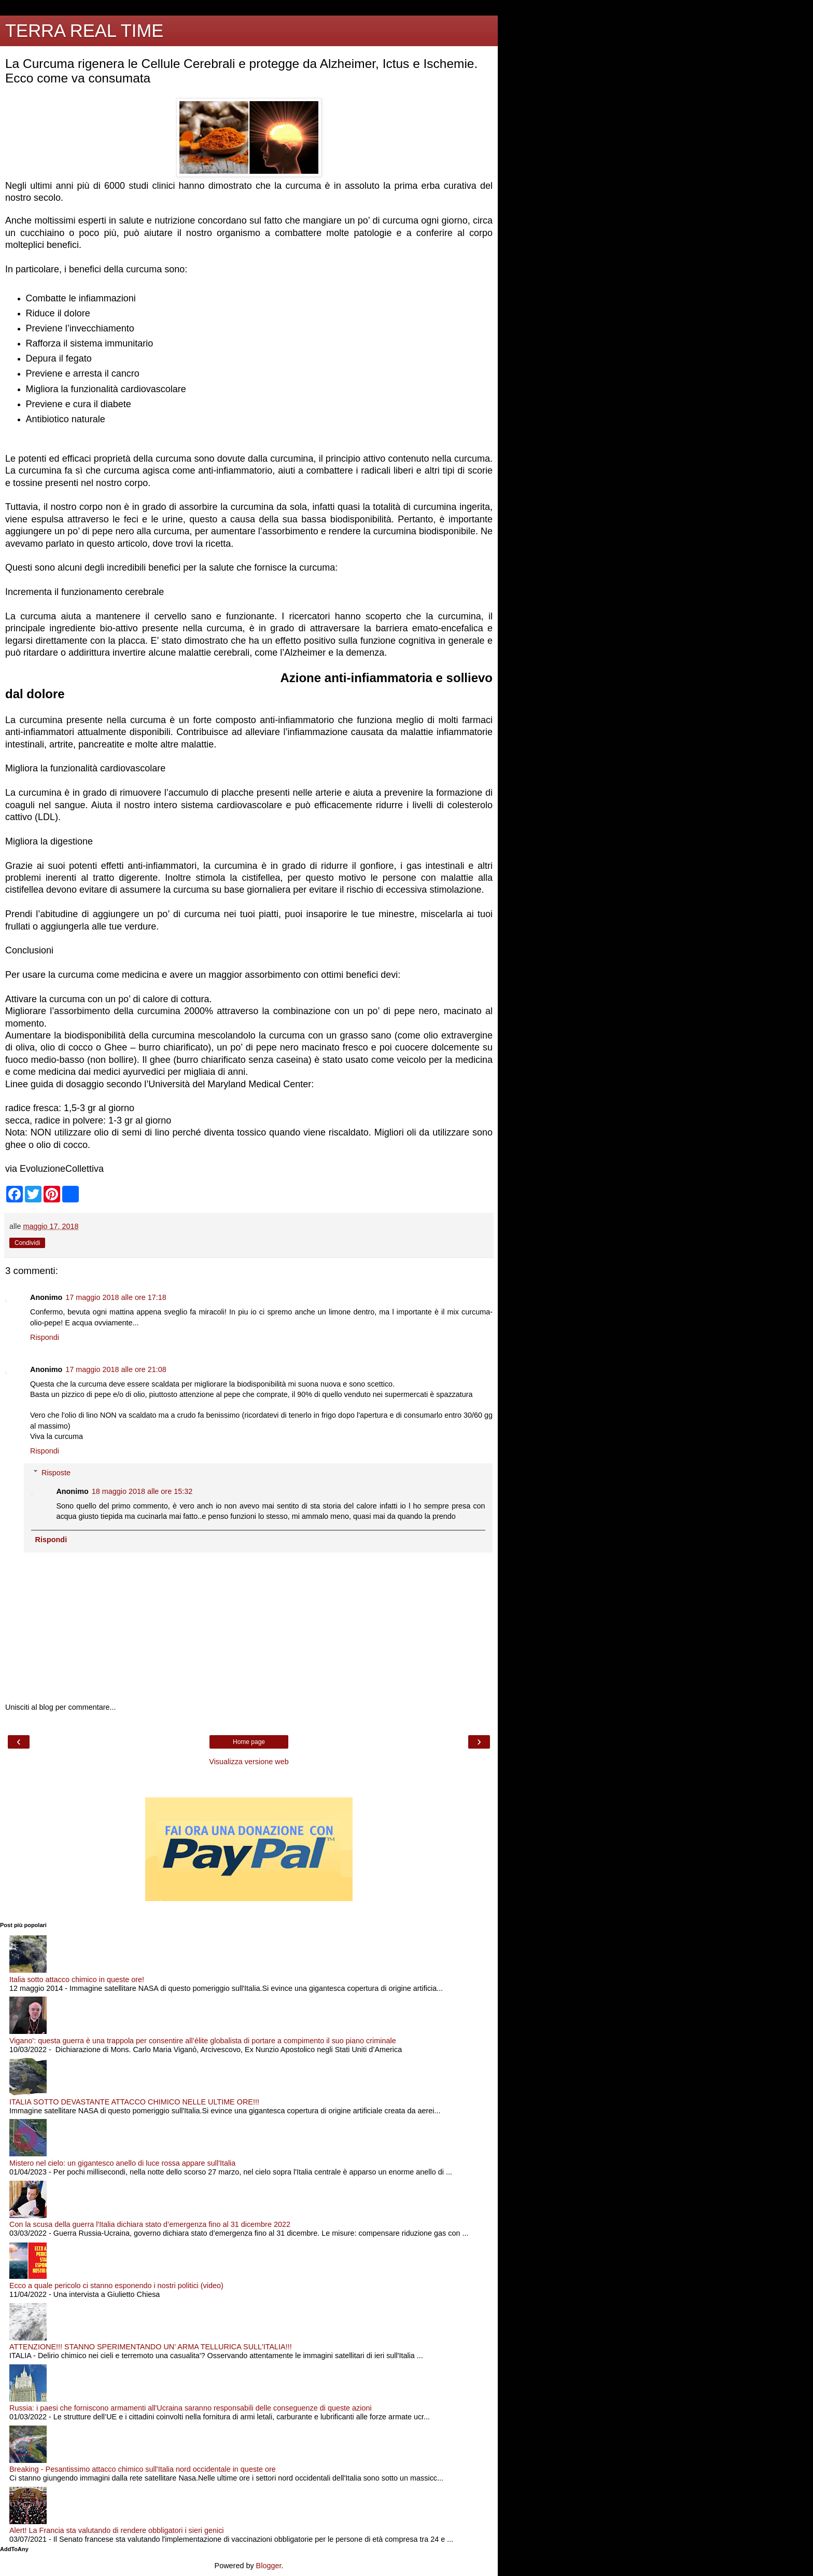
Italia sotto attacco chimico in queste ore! (76, 1979)
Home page (249, 1742)
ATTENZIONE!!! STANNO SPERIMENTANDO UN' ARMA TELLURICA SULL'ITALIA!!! (150, 2347)
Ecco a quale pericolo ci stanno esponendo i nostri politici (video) (116, 2285)
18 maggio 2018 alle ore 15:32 (142, 1491)
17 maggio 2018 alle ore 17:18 (115, 1297)
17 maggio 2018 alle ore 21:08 (115, 1369)
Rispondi (44, 1337)
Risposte (56, 1473)
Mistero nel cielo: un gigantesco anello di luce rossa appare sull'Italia (122, 2163)
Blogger (269, 2565)
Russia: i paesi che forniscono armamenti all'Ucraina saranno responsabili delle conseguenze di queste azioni (190, 2408)
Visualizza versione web (248, 1761)
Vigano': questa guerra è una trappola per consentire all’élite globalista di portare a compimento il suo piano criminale (202, 2041)
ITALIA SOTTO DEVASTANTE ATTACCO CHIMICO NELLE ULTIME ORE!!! (134, 2102)
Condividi (27, 1243)
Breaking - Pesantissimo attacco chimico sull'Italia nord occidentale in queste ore (142, 2469)
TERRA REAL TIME (84, 30)
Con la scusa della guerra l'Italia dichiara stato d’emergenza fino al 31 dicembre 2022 (149, 2224)
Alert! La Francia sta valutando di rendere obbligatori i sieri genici (116, 2530)
